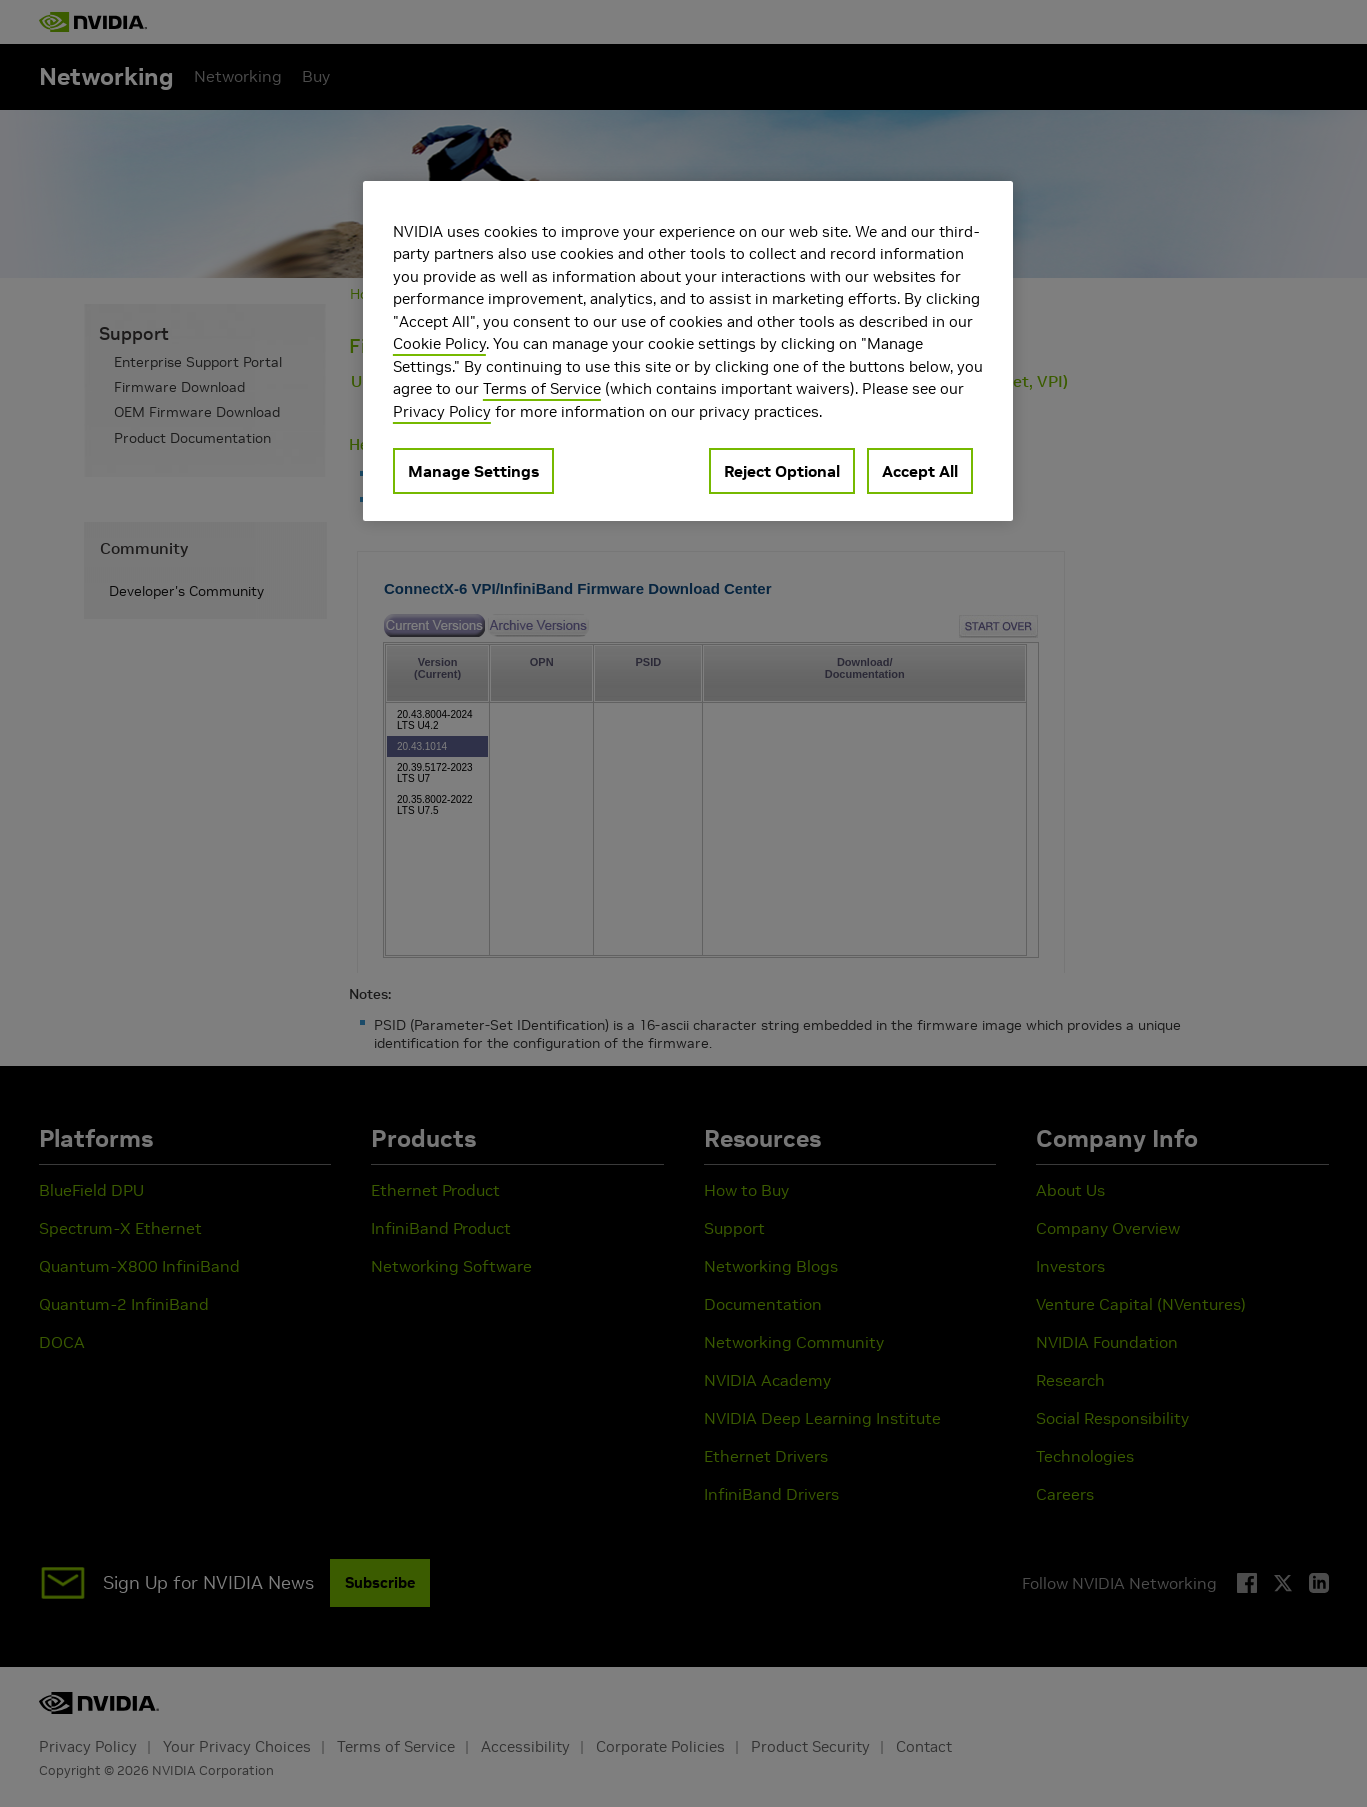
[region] (688, 351)
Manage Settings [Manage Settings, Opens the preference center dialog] (473, 471)
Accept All (920, 471)
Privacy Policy (442, 411)
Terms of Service (542, 388)
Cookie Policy (439, 343)
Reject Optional (782, 471)
